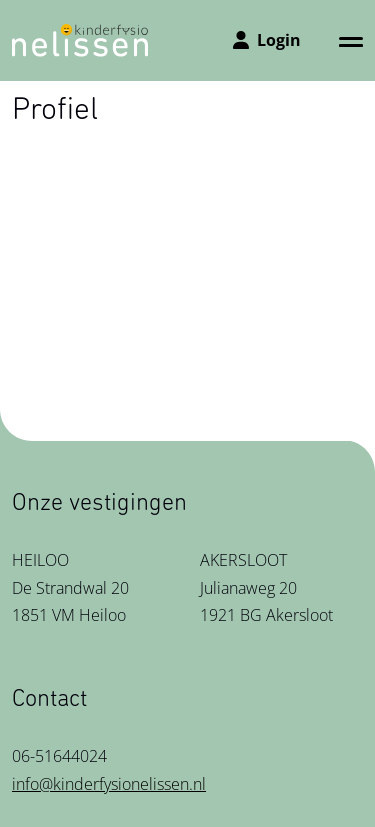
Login (267, 40)
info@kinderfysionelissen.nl (109, 784)
